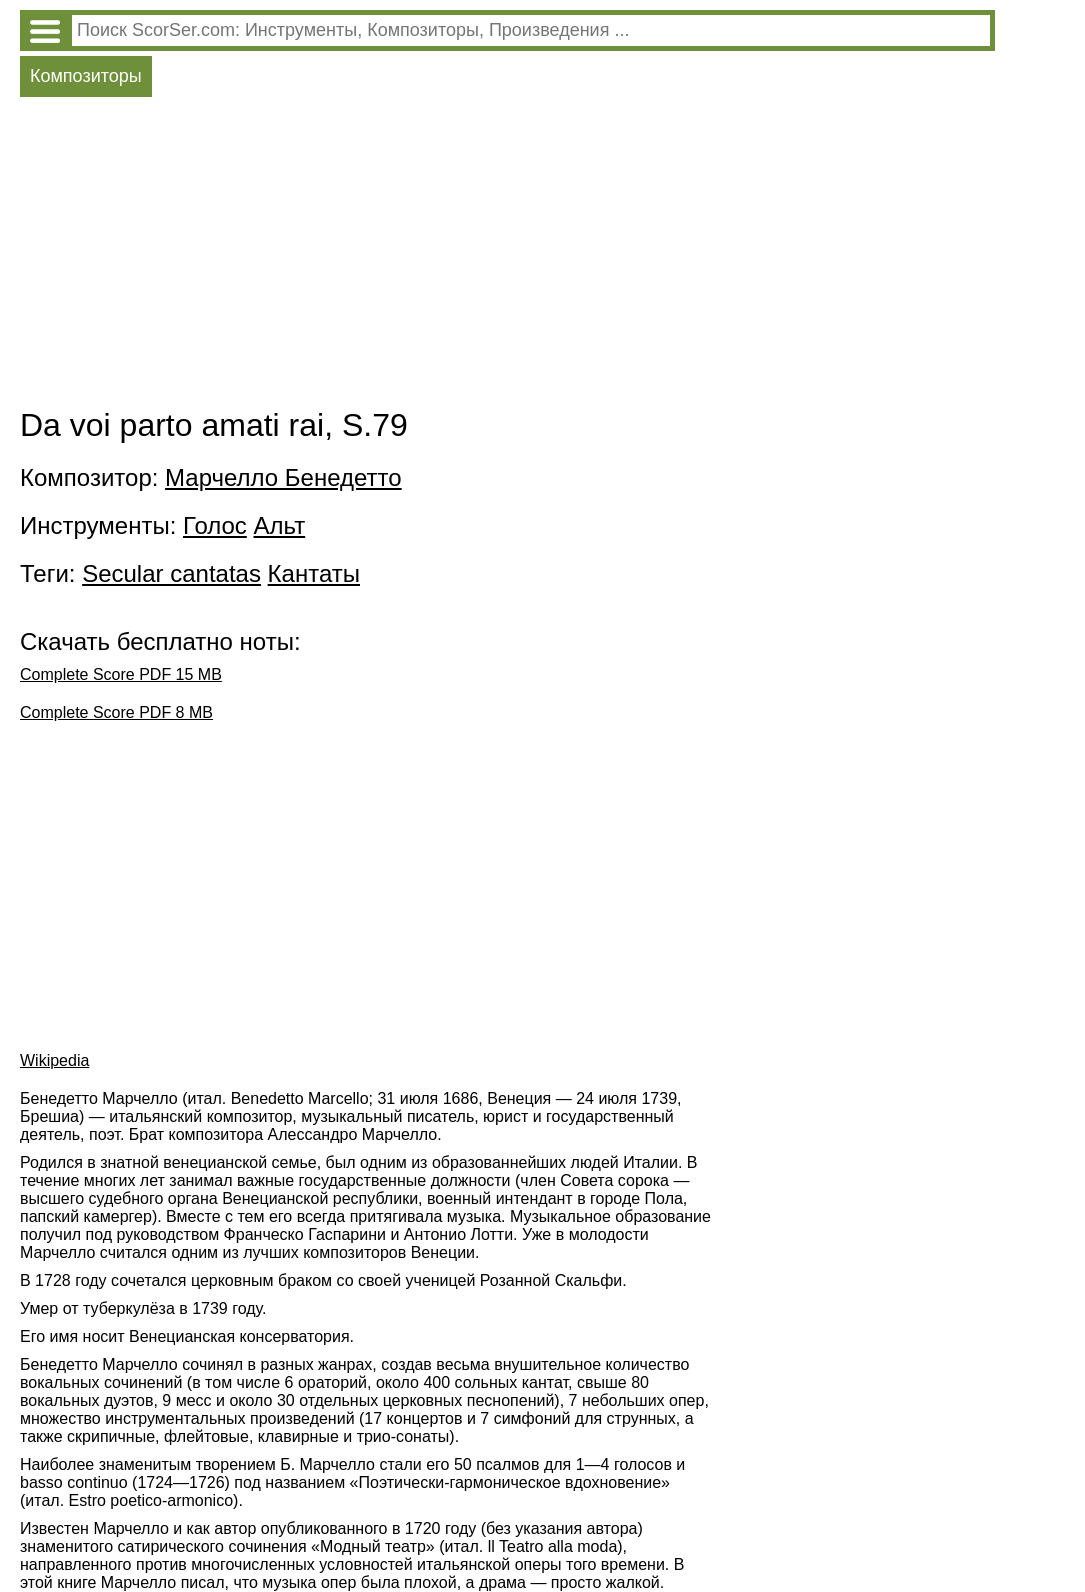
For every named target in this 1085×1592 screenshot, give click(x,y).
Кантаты (314, 573)
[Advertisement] (507, 257)
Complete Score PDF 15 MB (121, 674)
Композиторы (86, 76)
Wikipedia (54, 1060)
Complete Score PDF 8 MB (116, 712)
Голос (215, 525)
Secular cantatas (171, 573)
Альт (280, 525)
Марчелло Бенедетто (283, 477)
